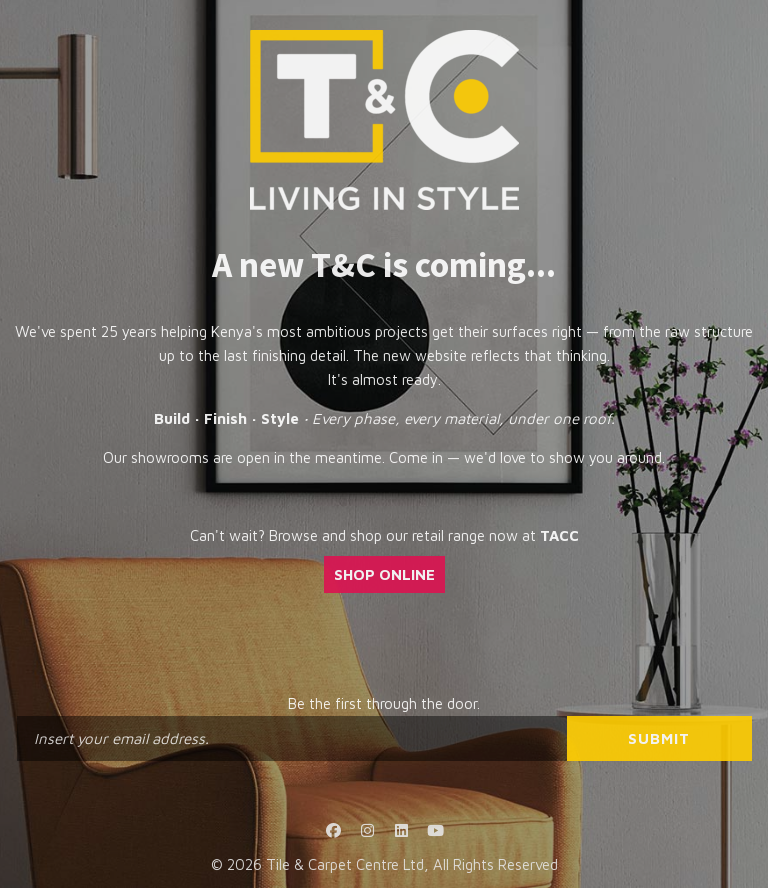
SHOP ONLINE (384, 574)
